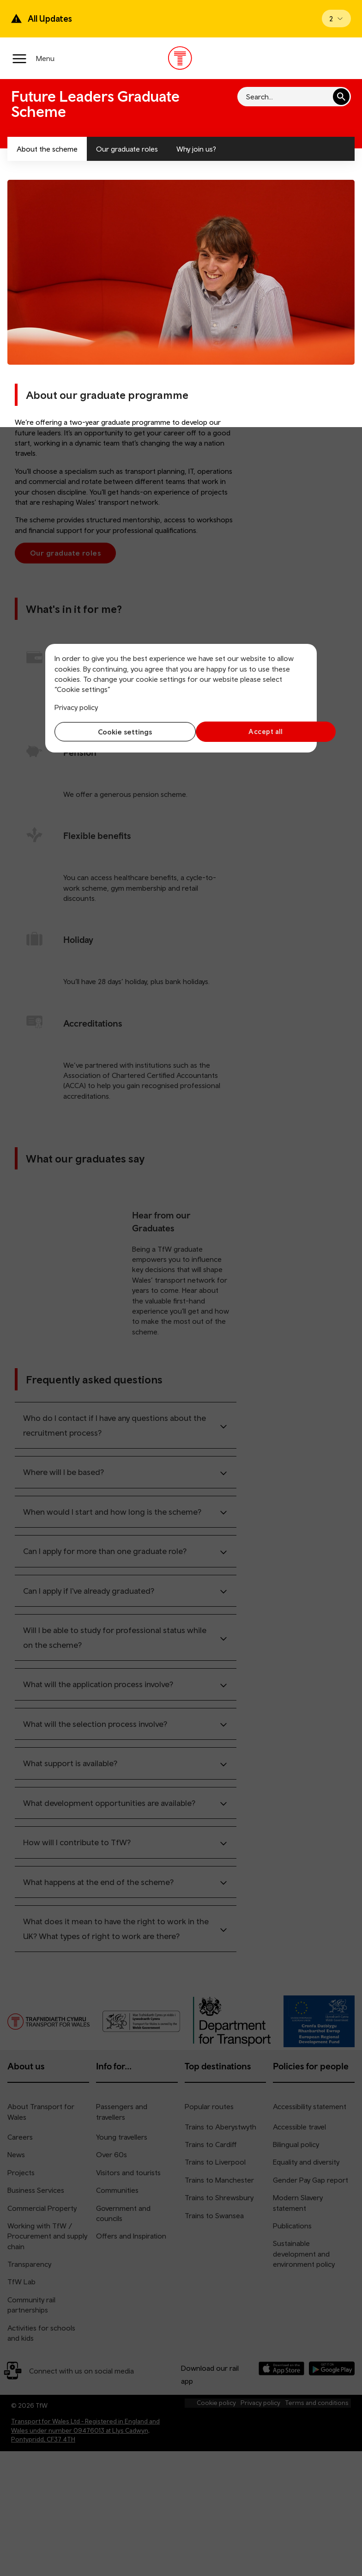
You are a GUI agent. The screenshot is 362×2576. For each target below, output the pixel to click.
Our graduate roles (127, 149)
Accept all (246, 731)
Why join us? (196, 149)
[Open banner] (336, 18)
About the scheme (47, 149)
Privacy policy (76, 707)
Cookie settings (116, 732)
